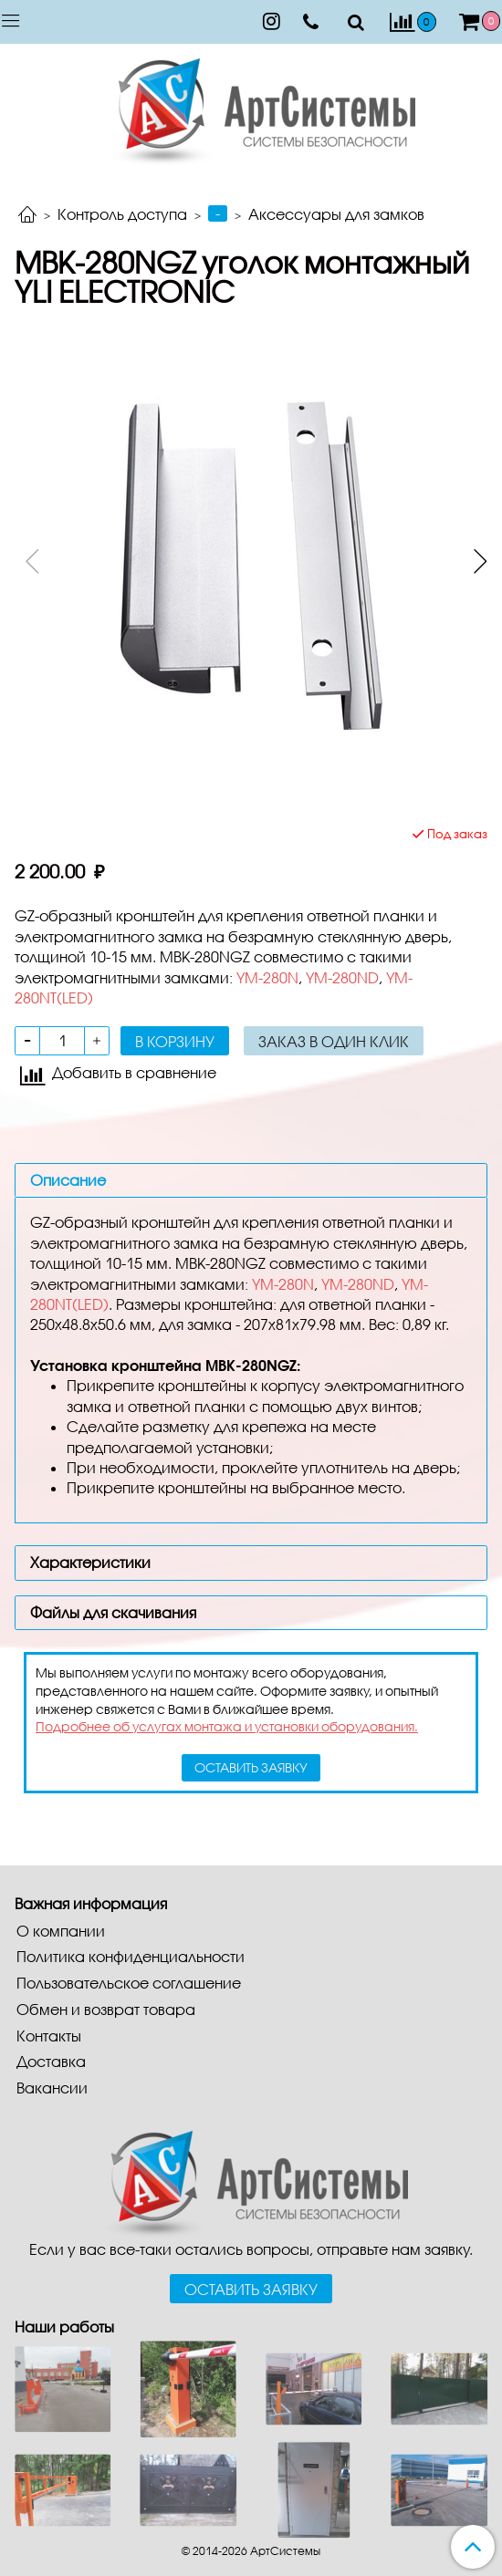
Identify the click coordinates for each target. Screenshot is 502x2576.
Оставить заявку (251, 2289)
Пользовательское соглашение (128, 1982)
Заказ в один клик (333, 1041)
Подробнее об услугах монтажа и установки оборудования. (227, 1726)
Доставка (51, 2061)
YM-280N (267, 977)
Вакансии (52, 2087)
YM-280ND (342, 977)
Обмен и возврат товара (105, 2009)
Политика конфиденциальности (130, 1956)
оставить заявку (251, 1767)
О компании (60, 1930)
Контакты (48, 2035)
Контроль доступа (122, 214)
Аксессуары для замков (336, 214)
